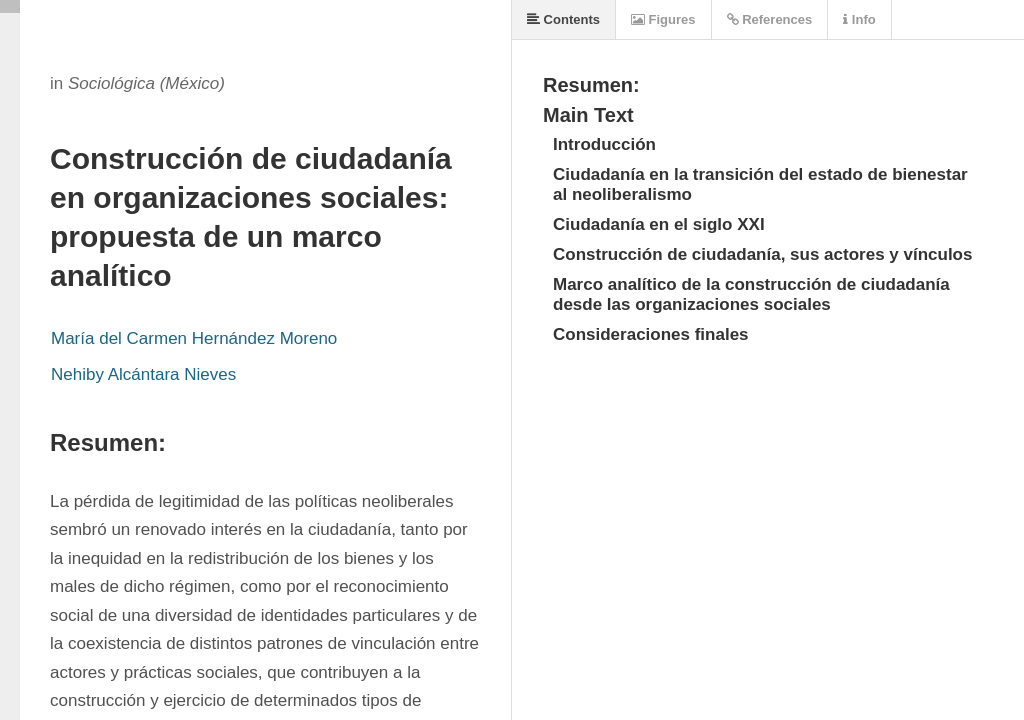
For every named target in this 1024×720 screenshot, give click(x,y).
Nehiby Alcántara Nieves (143, 374)
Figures (663, 19)
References (770, 19)
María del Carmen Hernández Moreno (194, 338)
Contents (563, 19)
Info (859, 19)
